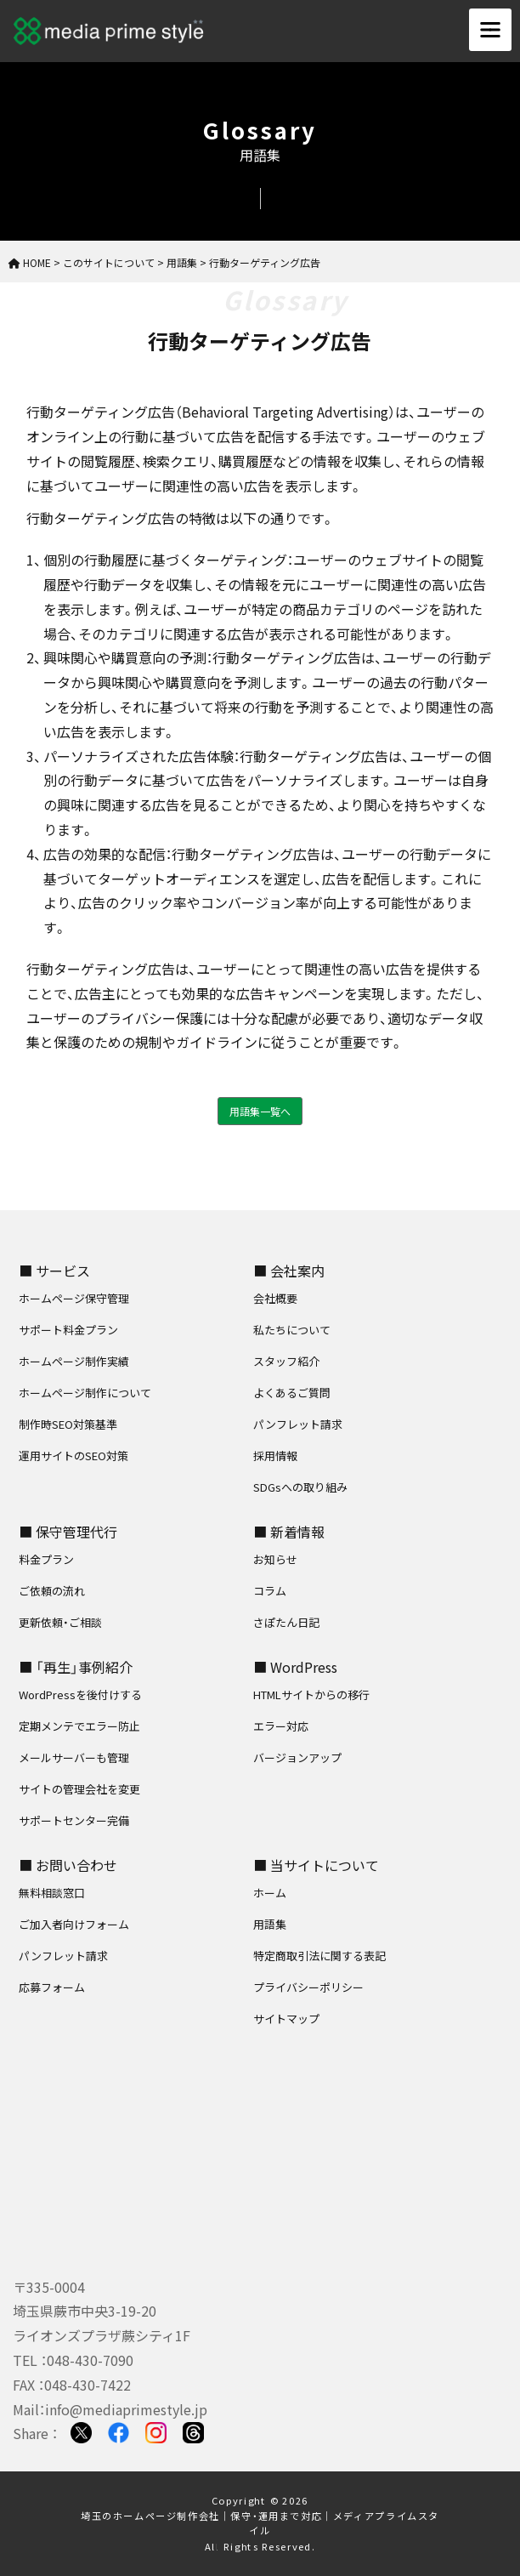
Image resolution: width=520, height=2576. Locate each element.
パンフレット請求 (297, 1424)
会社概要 (275, 1298)
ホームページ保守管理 (74, 1298)
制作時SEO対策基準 (68, 1424)
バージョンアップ (297, 1757)
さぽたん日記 (286, 1622)
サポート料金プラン (68, 1330)
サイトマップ (286, 2018)
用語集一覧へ (260, 1111)
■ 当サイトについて (316, 1865)
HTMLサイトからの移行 (311, 1694)
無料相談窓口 (52, 1893)
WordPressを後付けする (80, 1694)
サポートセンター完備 (74, 1820)
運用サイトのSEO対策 (73, 1455)
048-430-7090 (90, 2360)
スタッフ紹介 (286, 1361)
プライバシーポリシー (308, 1987)
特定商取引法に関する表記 (319, 1956)
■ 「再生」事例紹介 (76, 1667)
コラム (269, 1591)
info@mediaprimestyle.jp (126, 2409)
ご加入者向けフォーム (74, 1924)
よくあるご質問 (292, 1393)
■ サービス (54, 1270)
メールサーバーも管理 (74, 1757)
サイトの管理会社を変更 (79, 1789)
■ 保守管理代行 (68, 1531)
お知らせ (275, 1559)
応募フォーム (52, 1987)
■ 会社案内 (289, 1270)
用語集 (269, 1924)
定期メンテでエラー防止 (79, 1726)
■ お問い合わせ (68, 1865)
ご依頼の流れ (52, 1591)
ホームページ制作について (85, 1393)
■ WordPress (295, 1667)
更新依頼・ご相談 (60, 1622)
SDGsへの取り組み (300, 1487)
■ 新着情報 (289, 1531)
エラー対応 (280, 1726)
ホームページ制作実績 (74, 1361)
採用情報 (275, 1455)
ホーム (269, 1893)
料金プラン (46, 1559)
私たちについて (292, 1330)
